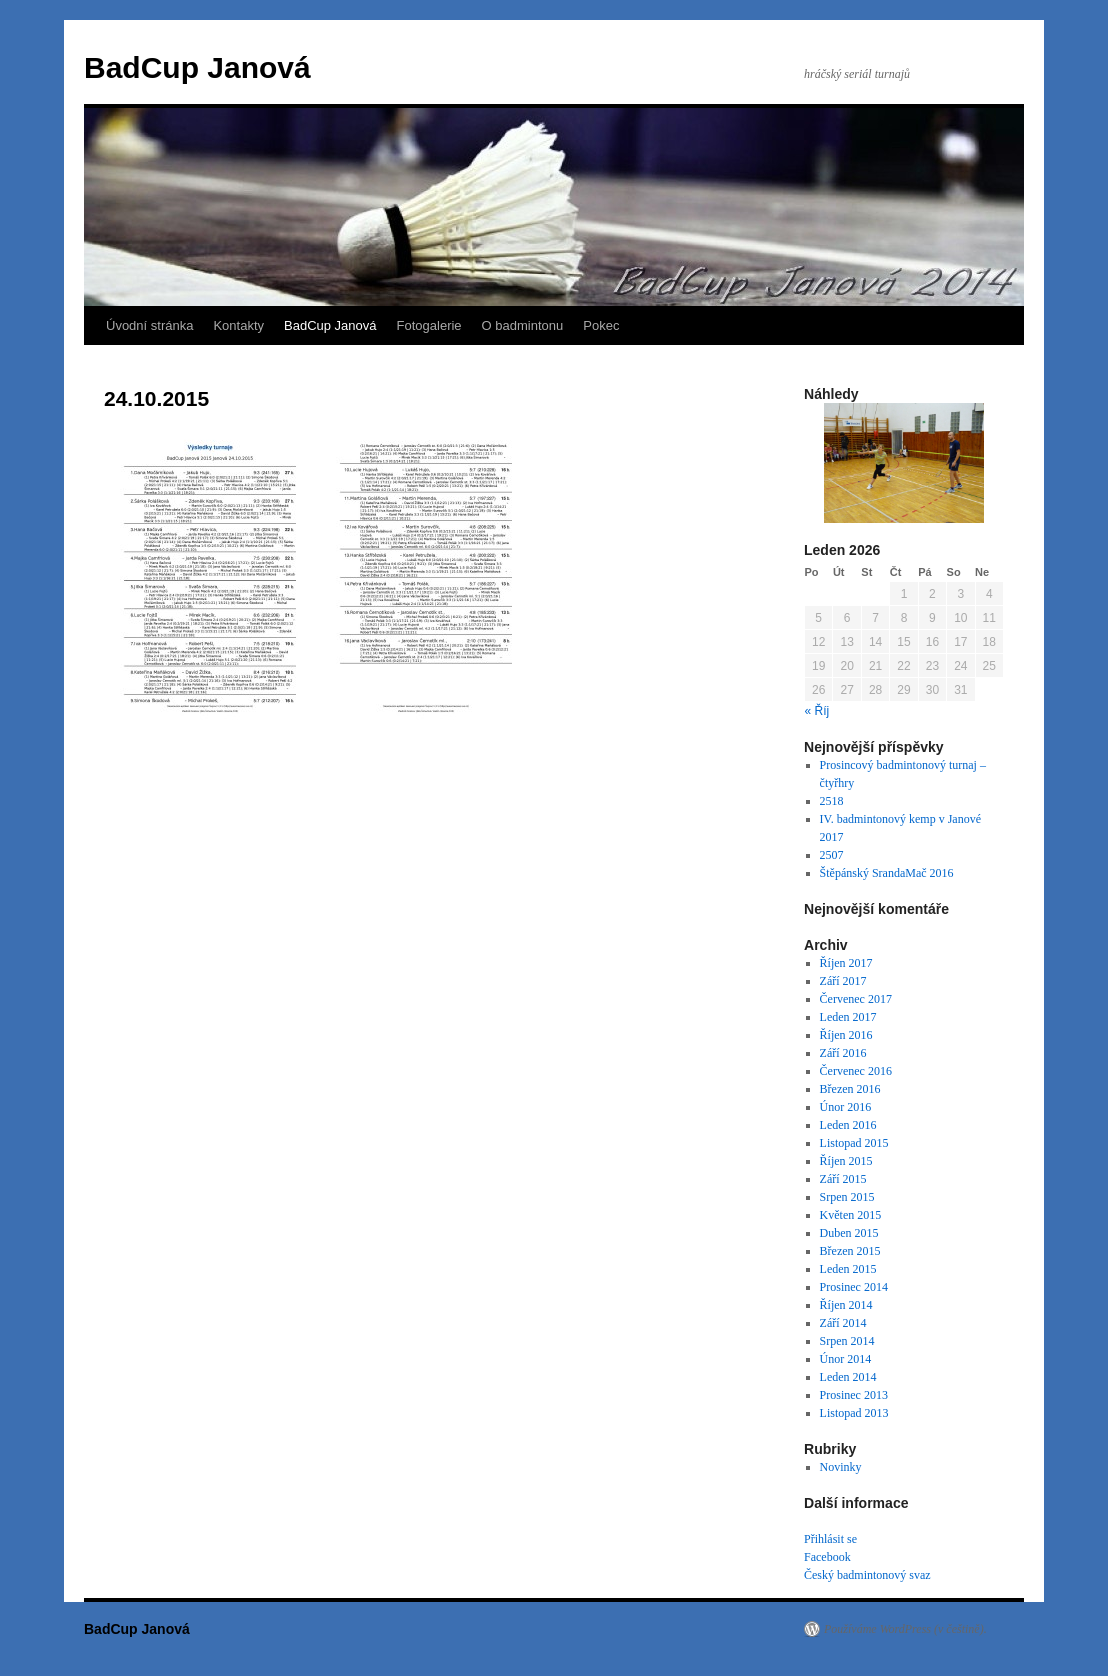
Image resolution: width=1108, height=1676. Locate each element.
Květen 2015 (851, 1215)
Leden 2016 (848, 1125)
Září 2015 (843, 1179)
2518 (832, 801)
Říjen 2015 (846, 1161)
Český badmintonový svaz (867, 1575)
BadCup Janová (197, 67)
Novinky (841, 1467)
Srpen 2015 (847, 1197)
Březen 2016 (850, 1089)
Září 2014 (843, 1323)
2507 (832, 855)
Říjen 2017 (846, 963)
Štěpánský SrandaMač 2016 (887, 873)
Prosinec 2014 (854, 1287)
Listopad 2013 (854, 1413)
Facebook (827, 1557)
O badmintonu (523, 325)
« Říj (817, 711)
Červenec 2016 (856, 1071)
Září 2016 (843, 1053)
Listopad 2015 (854, 1143)
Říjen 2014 (846, 1305)
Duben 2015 (849, 1233)
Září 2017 (843, 981)
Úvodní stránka (149, 325)
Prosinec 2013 (854, 1395)
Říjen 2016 (846, 1035)
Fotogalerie (429, 325)
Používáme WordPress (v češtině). (905, 1629)
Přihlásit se (830, 1539)
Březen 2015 (850, 1251)
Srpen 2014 (847, 1341)
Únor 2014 (846, 1359)
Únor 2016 (846, 1107)
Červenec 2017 (856, 999)
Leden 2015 (848, 1269)
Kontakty (238, 325)
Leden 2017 (848, 1017)
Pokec (601, 325)
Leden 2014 (848, 1377)
